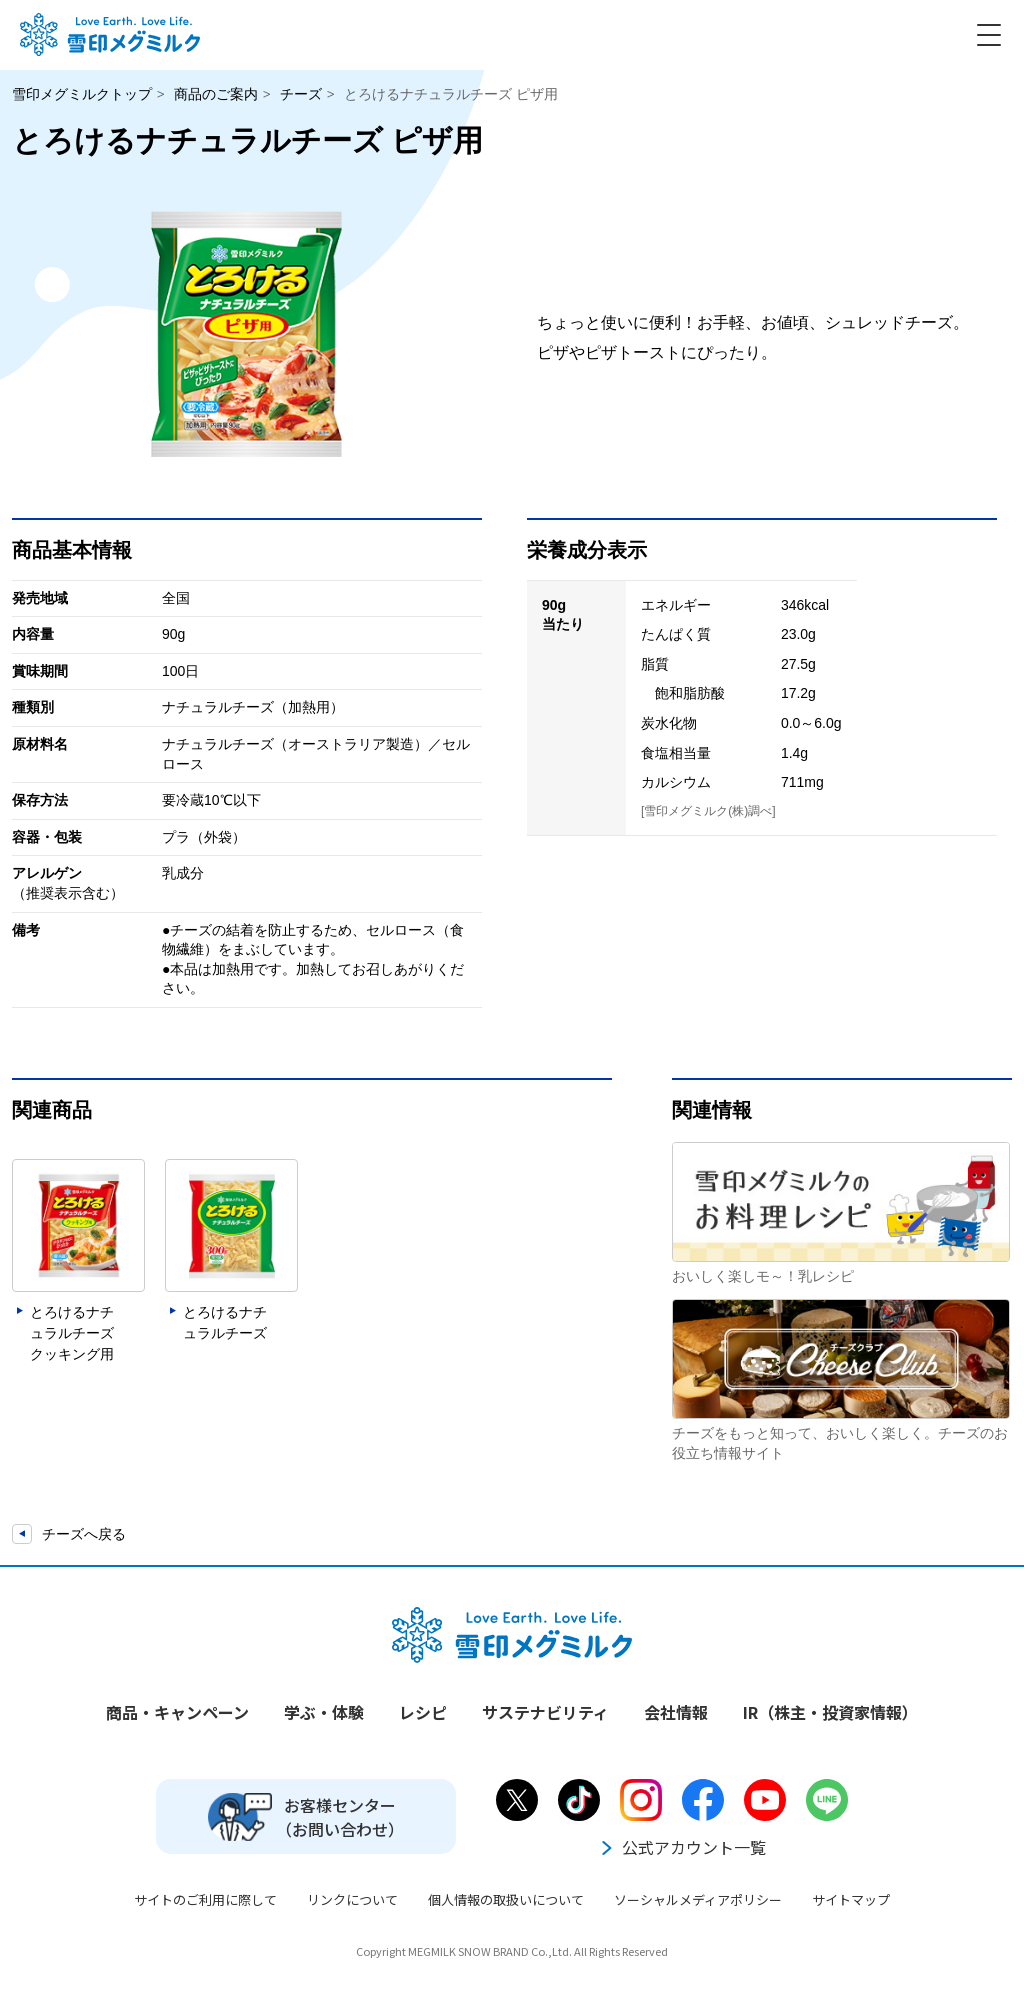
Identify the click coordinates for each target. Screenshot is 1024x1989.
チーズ (301, 94)
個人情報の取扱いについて (506, 1899)
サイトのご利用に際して (205, 1899)
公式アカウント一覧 (682, 1847)
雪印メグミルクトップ (82, 94)
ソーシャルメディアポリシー (698, 1899)
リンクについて (352, 1899)
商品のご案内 (216, 94)
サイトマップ (851, 1899)
